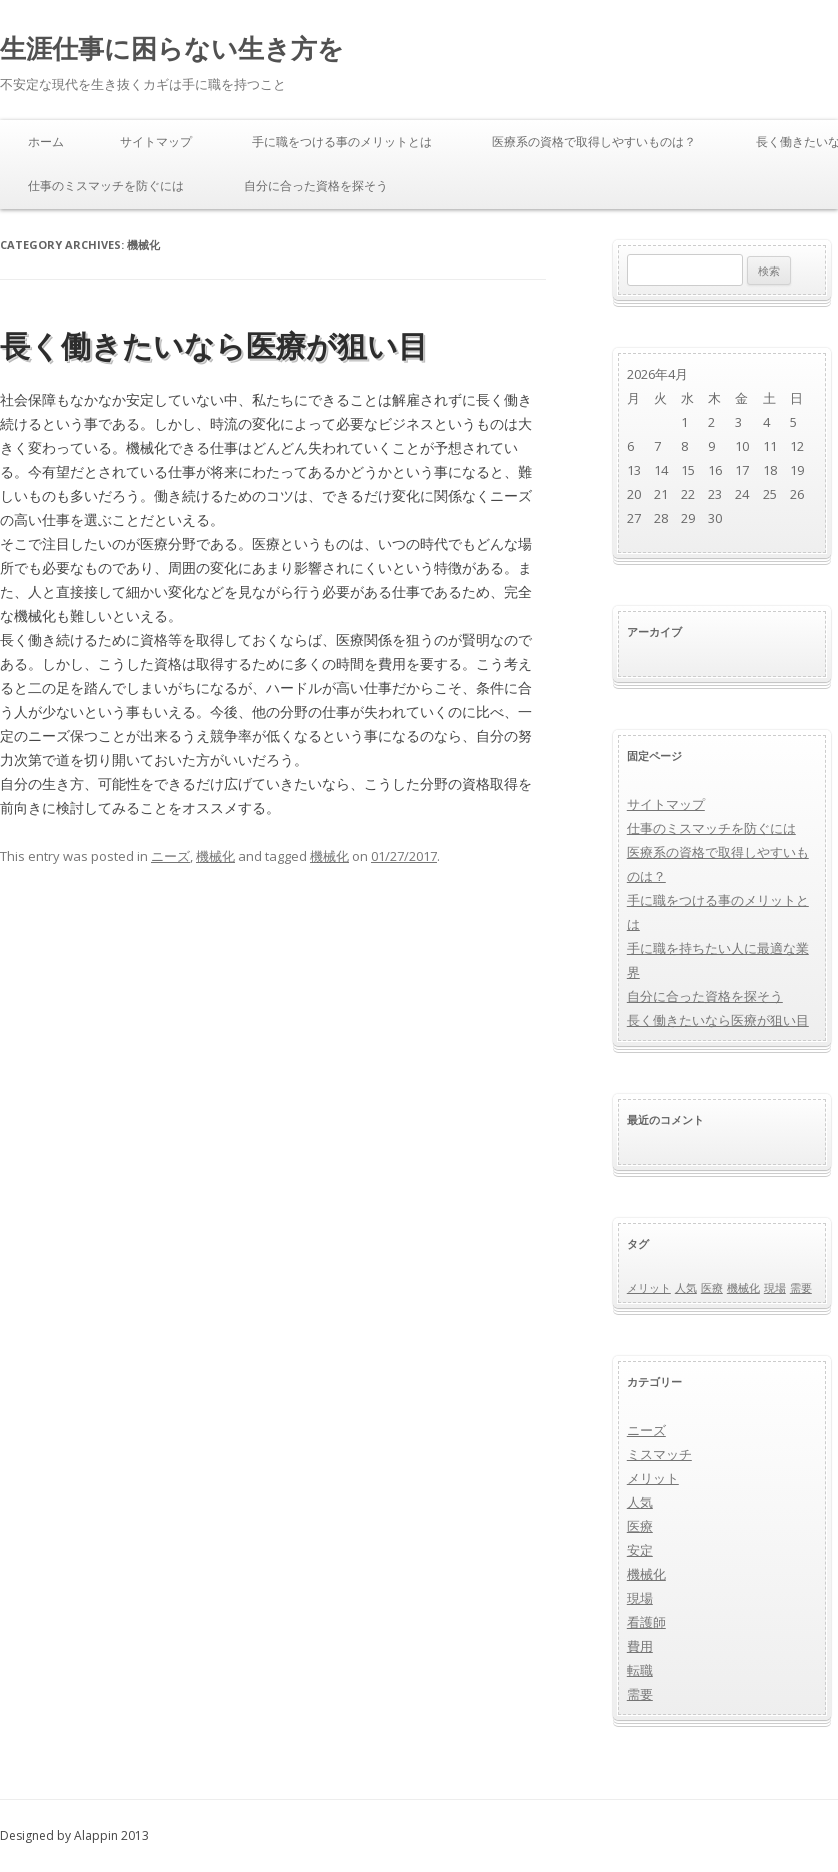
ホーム (46, 141)
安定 (640, 1550)
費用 (640, 1646)
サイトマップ (156, 141)
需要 (640, 1694)
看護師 (646, 1622)
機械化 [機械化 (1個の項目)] (743, 1288)
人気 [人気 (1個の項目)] (686, 1288)
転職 (640, 1670)
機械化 (215, 856)
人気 (640, 1502)
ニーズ (170, 856)
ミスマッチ (659, 1454)
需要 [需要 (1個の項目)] (801, 1288)
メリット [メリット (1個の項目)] (649, 1288)
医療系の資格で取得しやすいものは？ (594, 141)
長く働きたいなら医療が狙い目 (214, 345)
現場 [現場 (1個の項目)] (775, 1288)
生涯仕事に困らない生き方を (172, 48)
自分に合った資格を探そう (316, 185)
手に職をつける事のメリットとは (342, 141)
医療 (640, 1526)
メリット (653, 1478)
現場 (640, 1598)
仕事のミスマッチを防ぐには (106, 185)
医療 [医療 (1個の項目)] (712, 1288)
